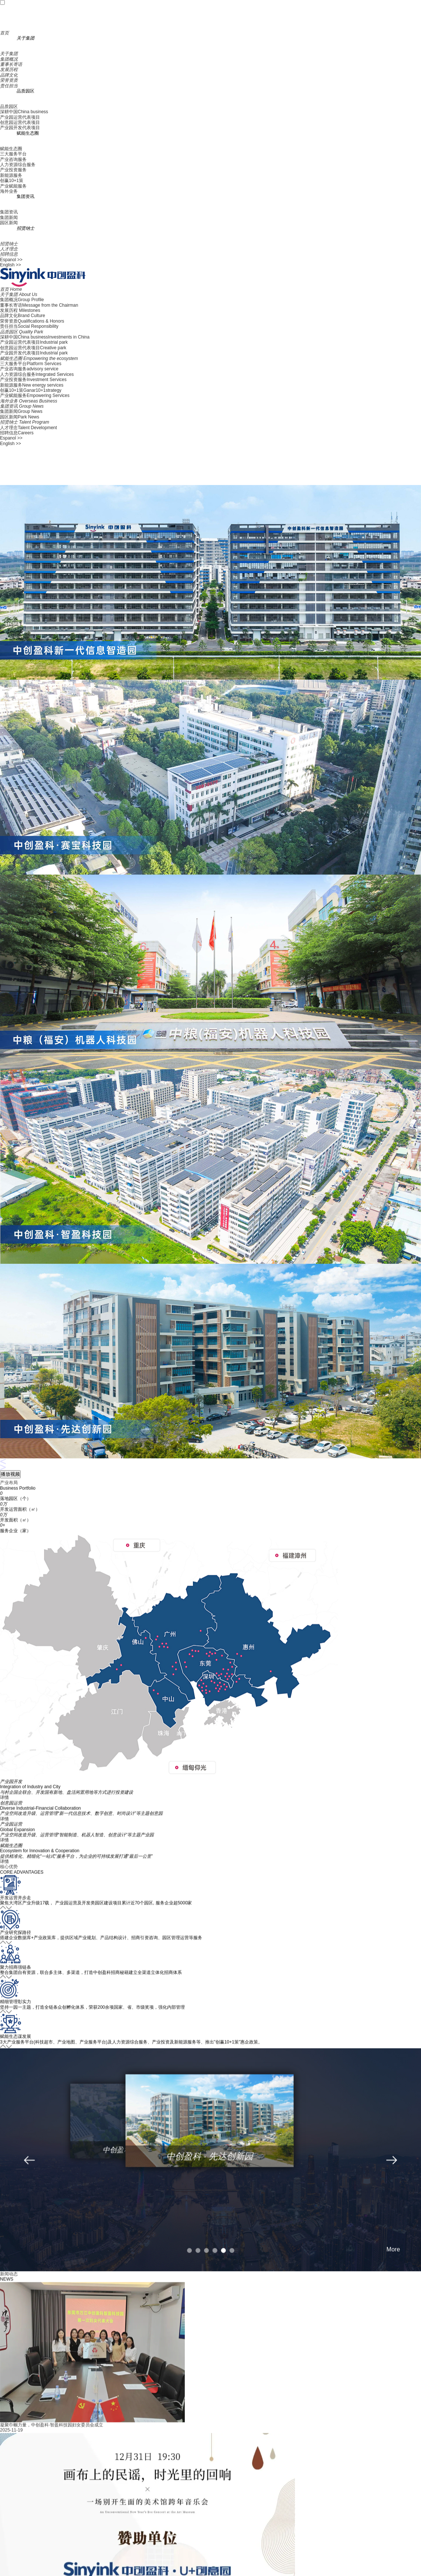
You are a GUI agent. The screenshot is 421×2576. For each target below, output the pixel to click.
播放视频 (10, 1474)
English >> (10, 264)
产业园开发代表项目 (20, 127)
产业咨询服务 (13, 159)
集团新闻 (9, 217)
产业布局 (9, 1499)
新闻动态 (9, 2290)
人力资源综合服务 (17, 164)
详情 (4, 1813)
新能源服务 (11, 175)
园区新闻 (9, 222)
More (393, 2265)
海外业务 (9, 191)
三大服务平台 (13, 153)
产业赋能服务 (13, 186)
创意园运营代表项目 (20, 122)
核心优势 (9, 1883)
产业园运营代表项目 (20, 117)
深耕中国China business (24, 111)
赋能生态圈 (11, 148)
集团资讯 (9, 212)
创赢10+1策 (11, 180)
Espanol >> (11, 259)
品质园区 (9, 106)
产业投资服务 (13, 169)
